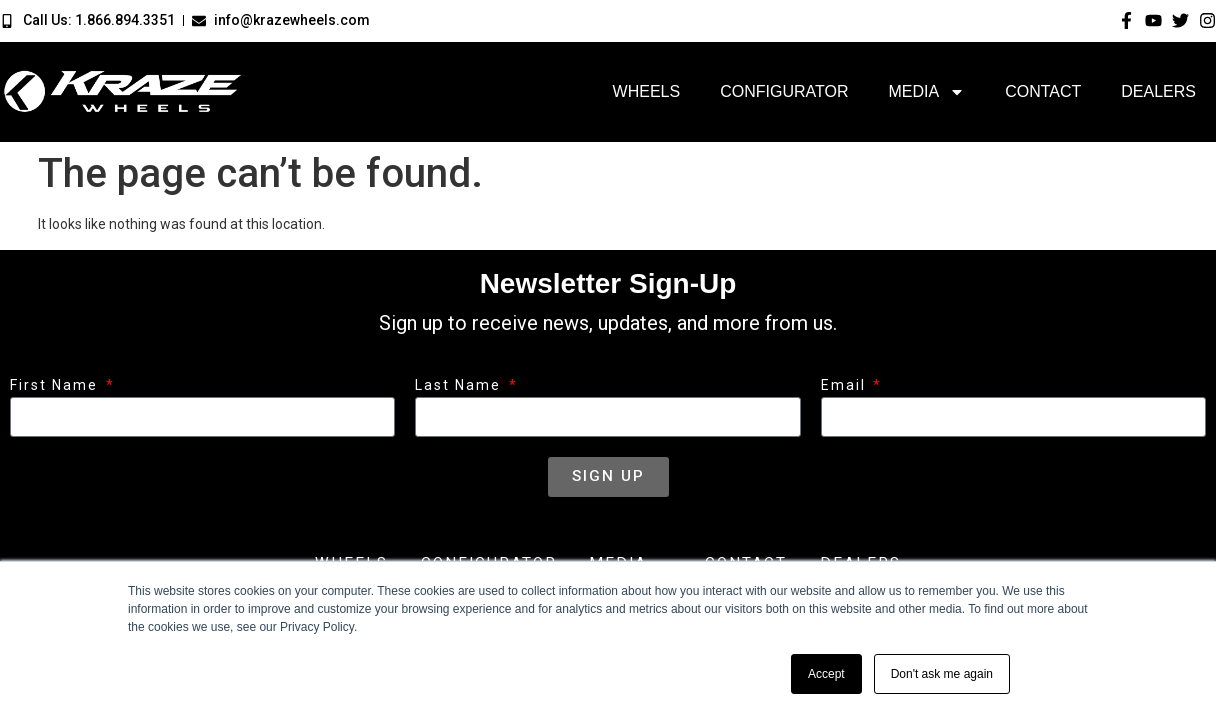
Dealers (1158, 91)
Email (846, 385)
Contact (1043, 91)
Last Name (460, 385)
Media (926, 92)
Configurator (784, 91)
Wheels (647, 91)
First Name (56, 385)
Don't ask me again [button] (942, 674)
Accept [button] (826, 674)
